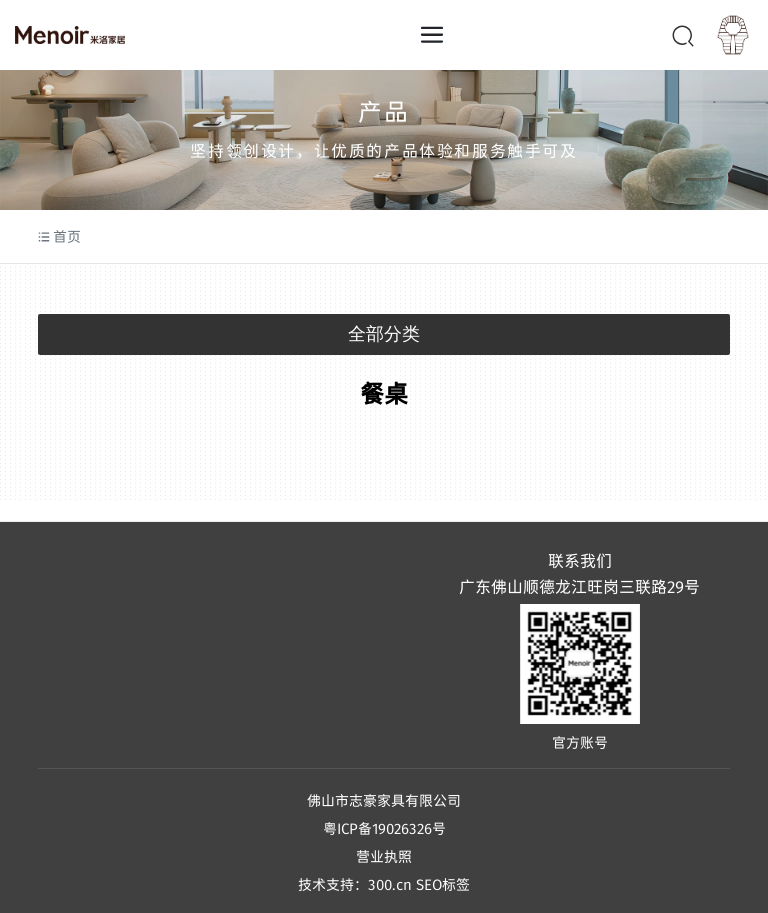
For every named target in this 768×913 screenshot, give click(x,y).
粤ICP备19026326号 (384, 828)
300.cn (390, 884)
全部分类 (384, 334)
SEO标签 (443, 884)
